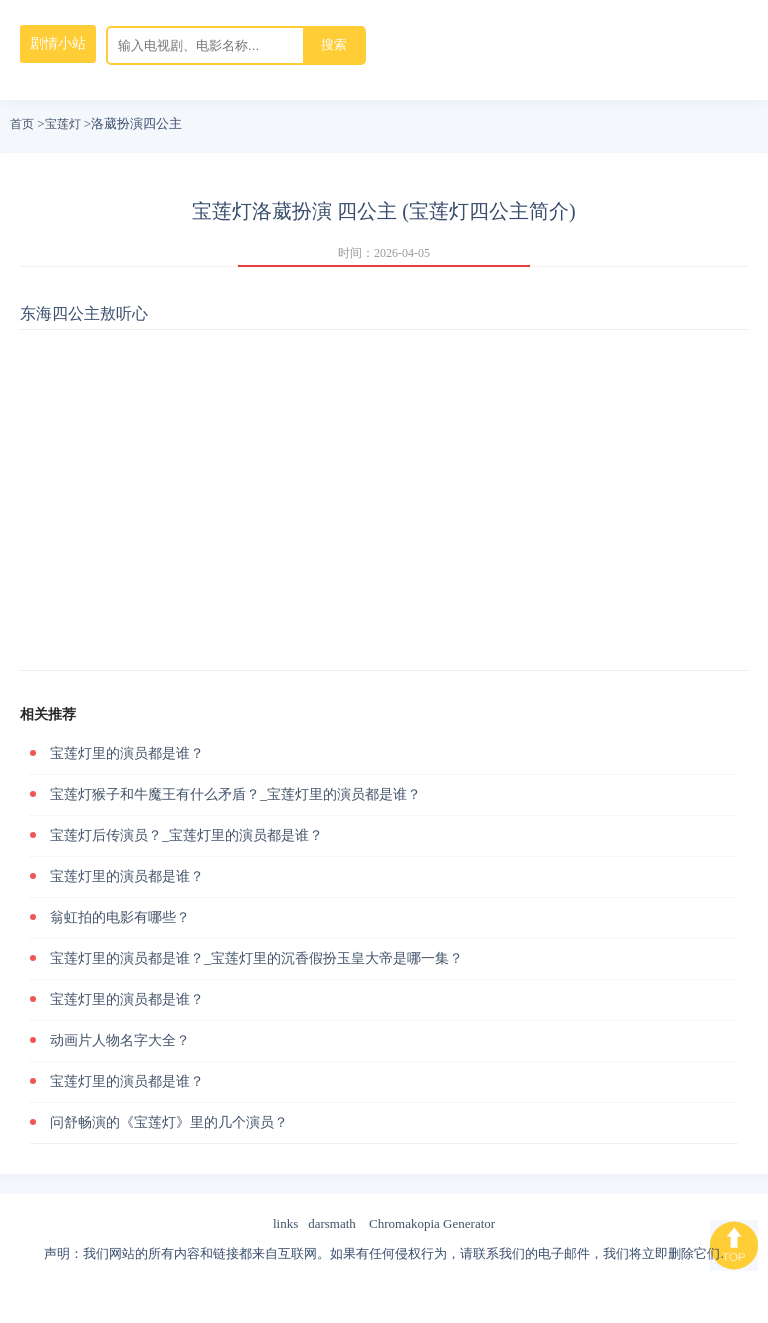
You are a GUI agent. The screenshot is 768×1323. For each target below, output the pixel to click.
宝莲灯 (63, 124)
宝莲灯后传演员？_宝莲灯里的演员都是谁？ (186, 835)
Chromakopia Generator (432, 1223)
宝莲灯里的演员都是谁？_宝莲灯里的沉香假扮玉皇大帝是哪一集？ (256, 958)
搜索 (334, 44)
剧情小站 (58, 43)
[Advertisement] (384, 500)
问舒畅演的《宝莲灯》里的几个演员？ (169, 1122)
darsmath (332, 1223)
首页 (22, 124)
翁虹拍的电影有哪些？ (120, 917)
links (285, 1223)
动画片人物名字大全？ (120, 1040)
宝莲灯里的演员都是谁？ (127, 753)
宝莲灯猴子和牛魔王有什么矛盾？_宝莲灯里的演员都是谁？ (235, 794)
